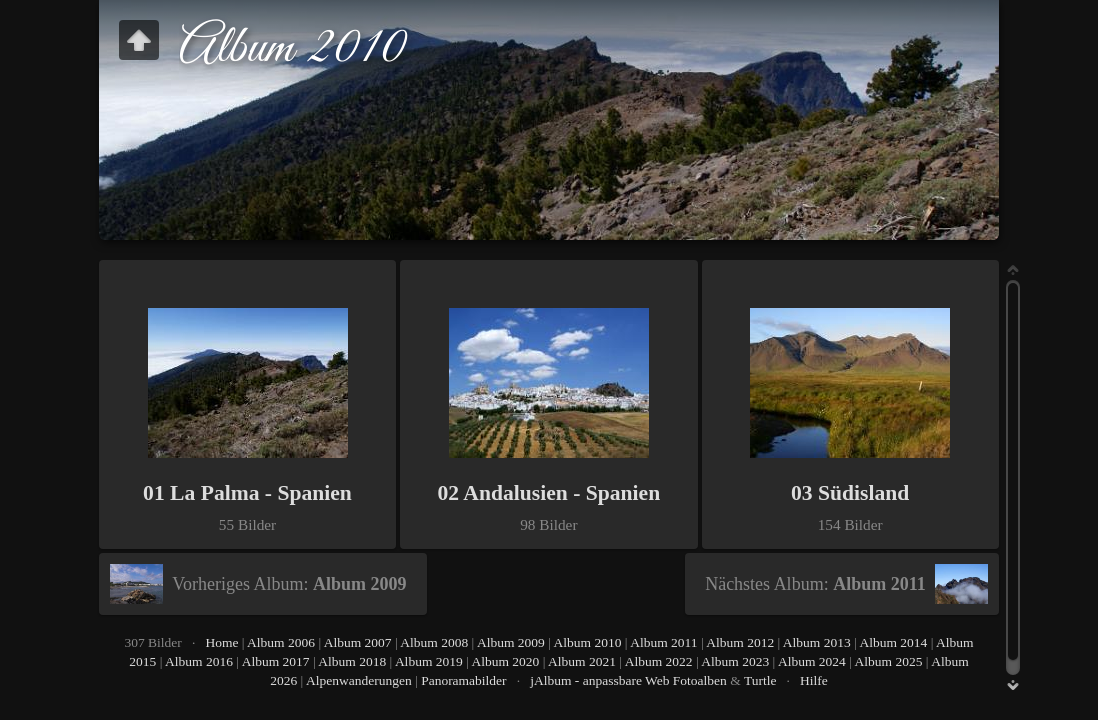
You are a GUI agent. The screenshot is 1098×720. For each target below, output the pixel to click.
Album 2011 (663, 642)
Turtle (760, 680)
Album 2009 (511, 642)
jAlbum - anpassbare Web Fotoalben (628, 680)
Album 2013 (817, 642)
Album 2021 (582, 661)
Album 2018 (352, 661)
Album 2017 (276, 661)
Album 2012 (740, 642)
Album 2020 (505, 661)
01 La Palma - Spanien (247, 493)
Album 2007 (358, 642)
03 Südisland (850, 493)
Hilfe (814, 680)
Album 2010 (588, 642)
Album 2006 (281, 642)
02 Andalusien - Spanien (549, 493)
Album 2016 (199, 661)
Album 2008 (434, 642)
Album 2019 (429, 661)
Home (221, 642)
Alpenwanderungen (359, 680)
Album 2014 (893, 642)
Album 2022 (659, 661)
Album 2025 (889, 661)
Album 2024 (812, 661)
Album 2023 (735, 661)
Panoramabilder (463, 680)
